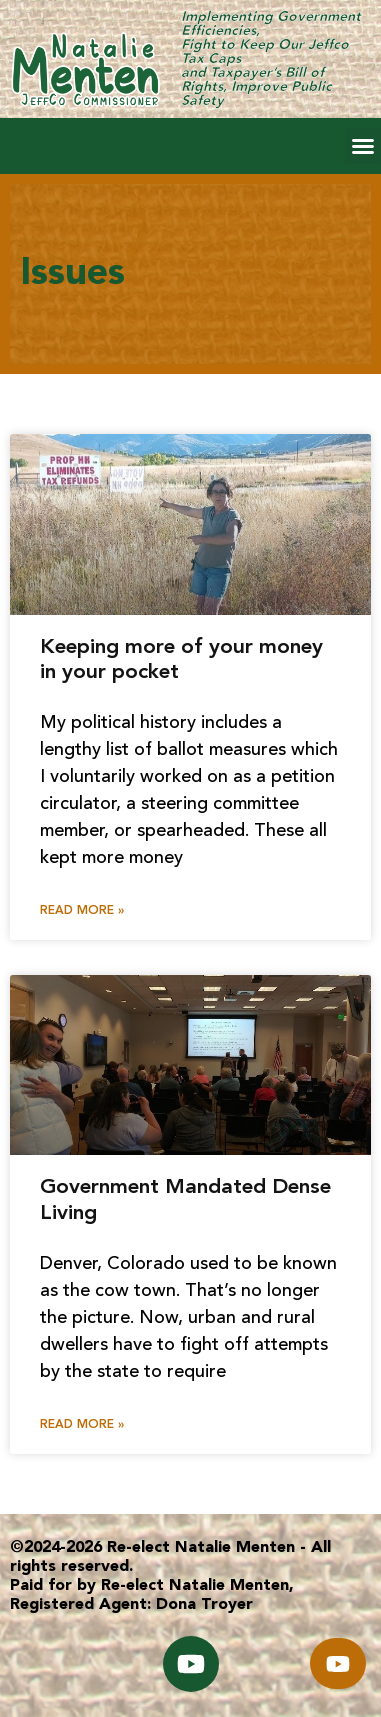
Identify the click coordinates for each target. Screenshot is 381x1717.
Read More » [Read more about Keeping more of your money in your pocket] (82, 911)
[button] (363, 146)
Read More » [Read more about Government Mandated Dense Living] (82, 1425)
